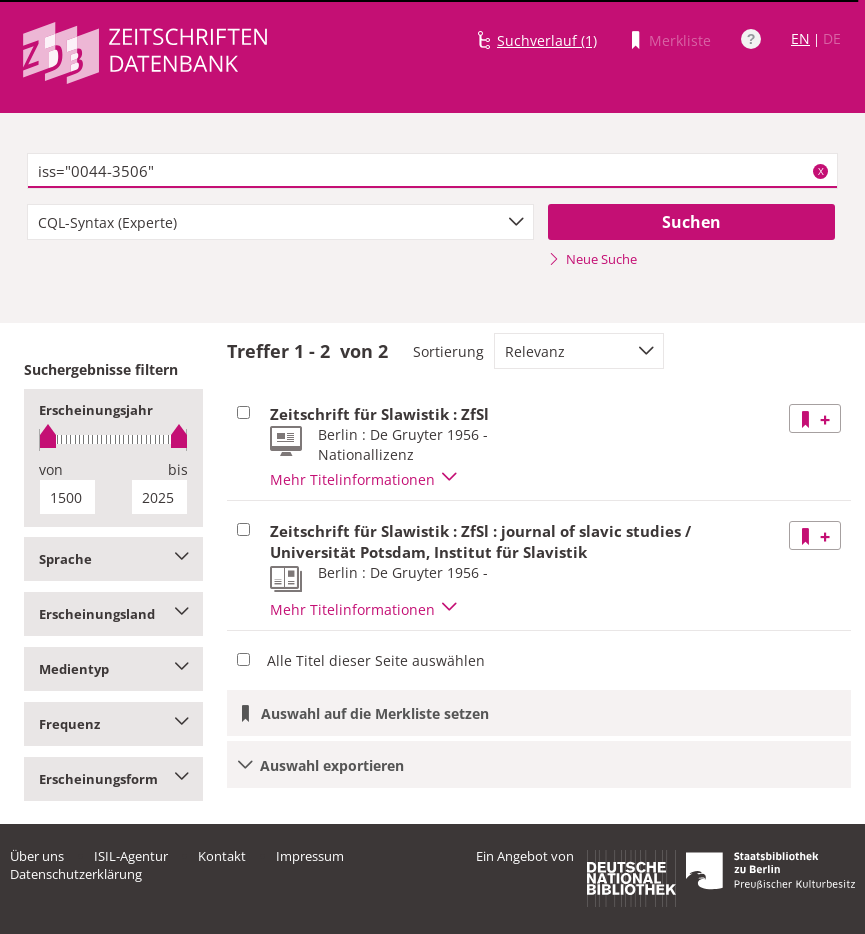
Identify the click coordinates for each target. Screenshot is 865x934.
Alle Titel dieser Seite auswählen (376, 660)
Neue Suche (592, 259)
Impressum (310, 856)
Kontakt (222, 856)
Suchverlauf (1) (547, 40)
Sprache (113, 559)
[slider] (113, 439)
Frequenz (113, 724)
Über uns (37, 856)
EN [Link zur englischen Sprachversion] (800, 38)
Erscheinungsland (113, 614)
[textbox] (432, 171)
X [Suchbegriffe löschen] (821, 171)
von (51, 469)
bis (178, 469)
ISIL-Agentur (131, 856)
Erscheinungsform (113, 779)
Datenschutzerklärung (76, 874)
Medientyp (113, 669)
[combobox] (280, 222)
